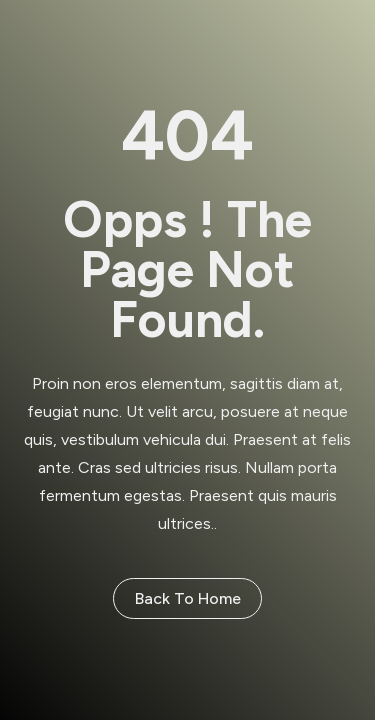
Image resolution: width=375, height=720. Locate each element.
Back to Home (188, 598)
